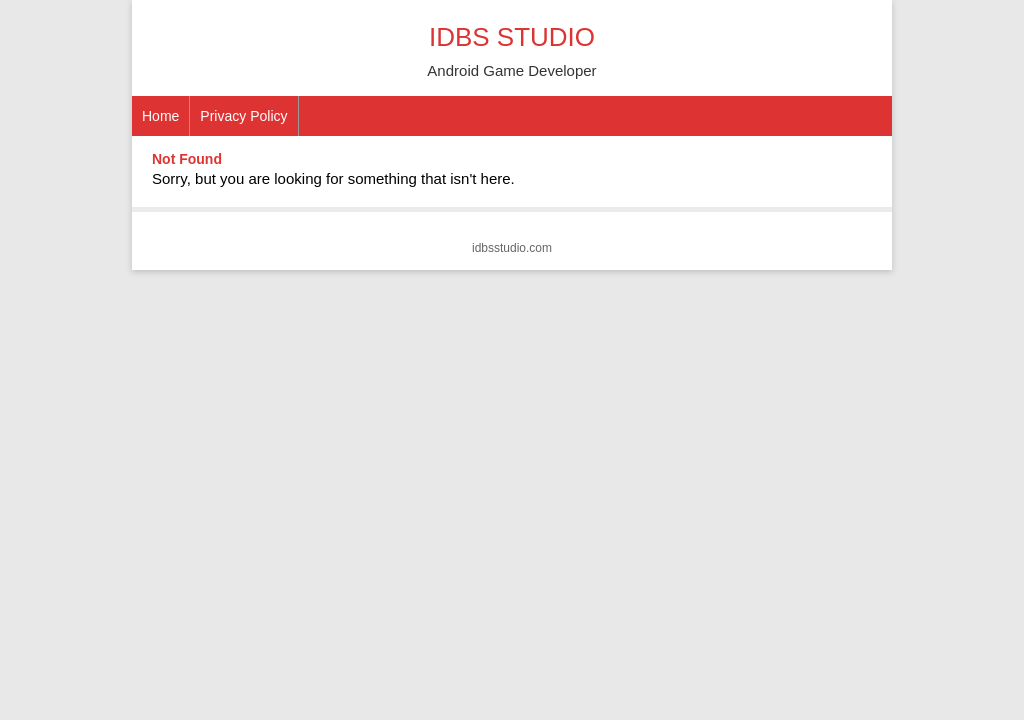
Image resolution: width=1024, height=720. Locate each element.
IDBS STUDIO (512, 37)
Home (160, 116)
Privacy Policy (243, 116)
